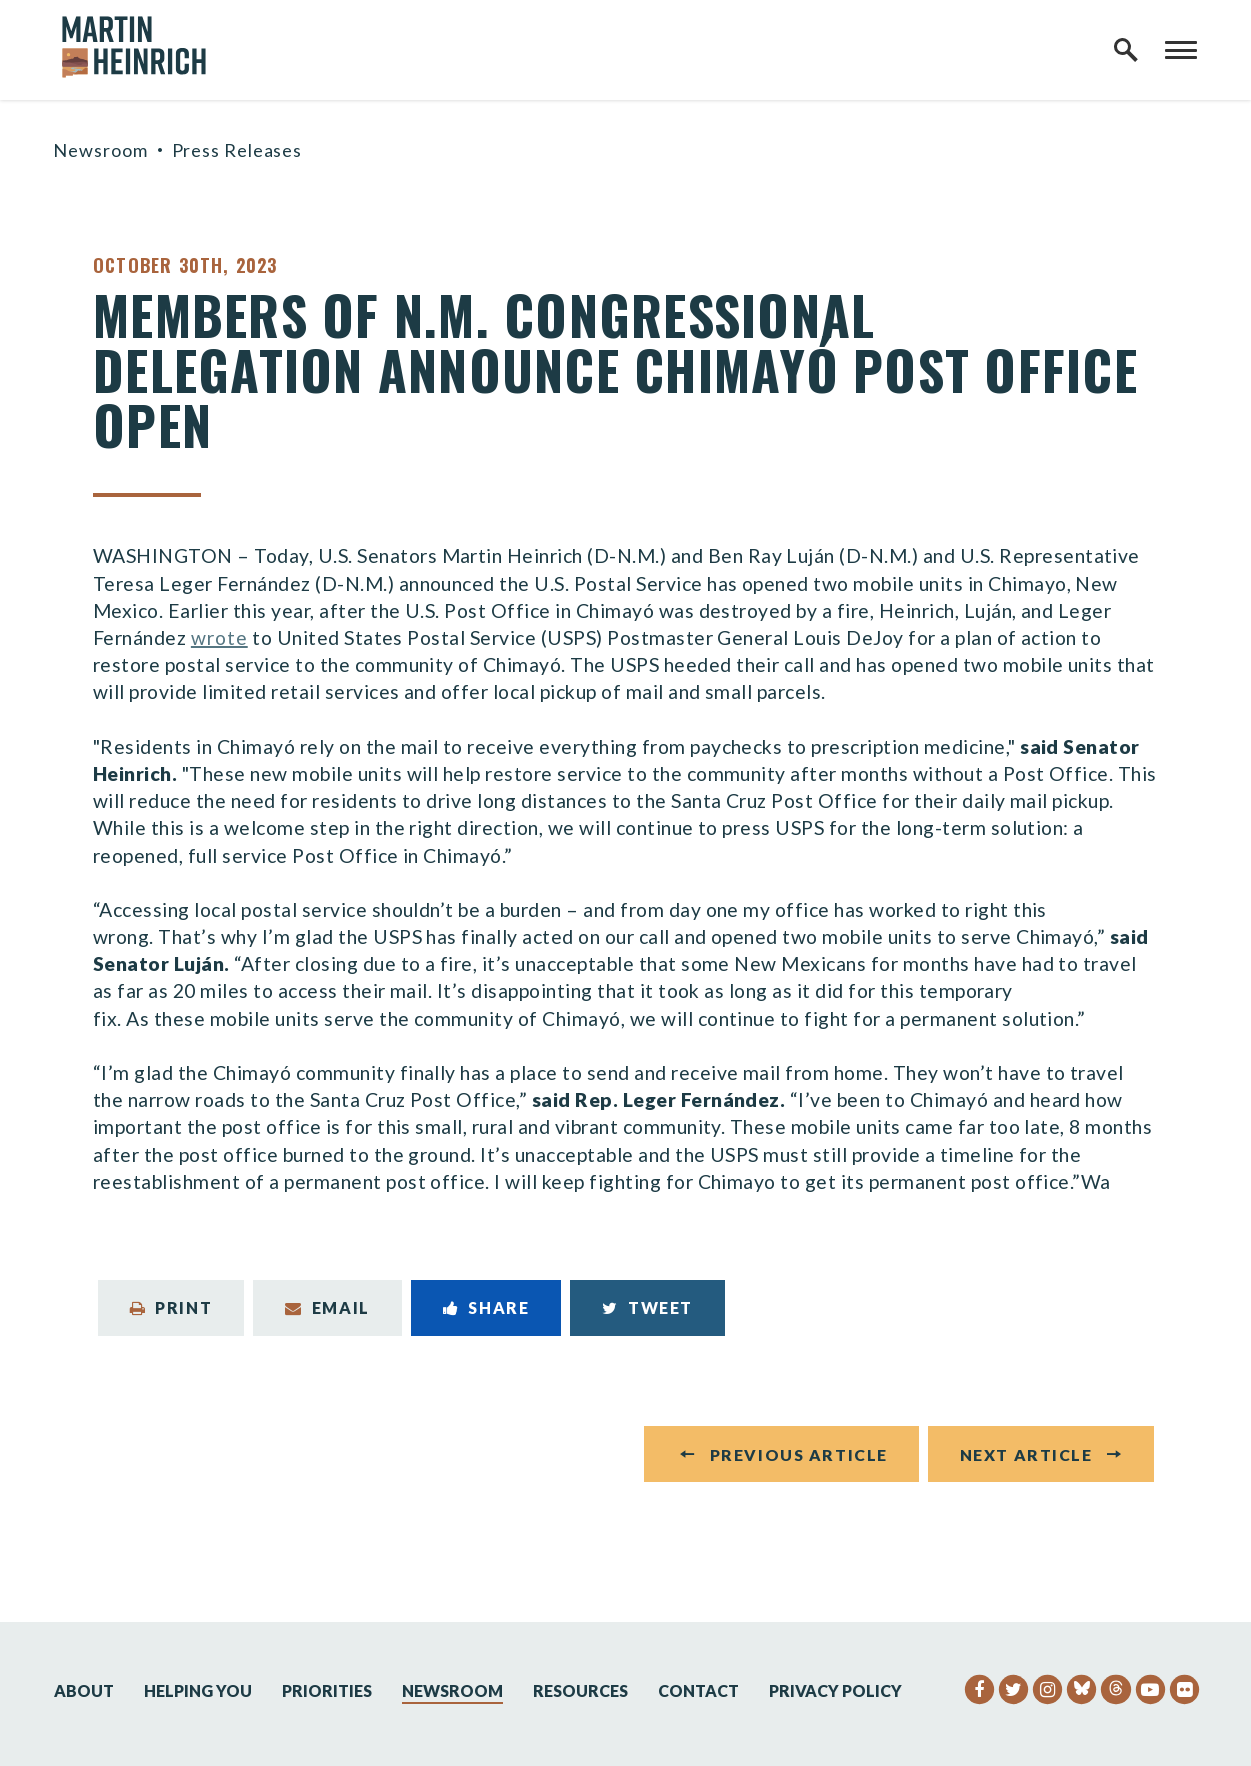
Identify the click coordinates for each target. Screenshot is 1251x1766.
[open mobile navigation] (1181, 50)
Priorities (327, 1690)
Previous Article (799, 1454)
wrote (219, 637)
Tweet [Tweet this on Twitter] (647, 1307)
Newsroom (100, 150)
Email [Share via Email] (327, 1307)
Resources (580, 1690)
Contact (698, 1690)
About (84, 1690)
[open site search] (1126, 50)
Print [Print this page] (171, 1307)
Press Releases (237, 150)
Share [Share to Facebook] (486, 1307)
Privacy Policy (835, 1690)
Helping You (198, 1690)
